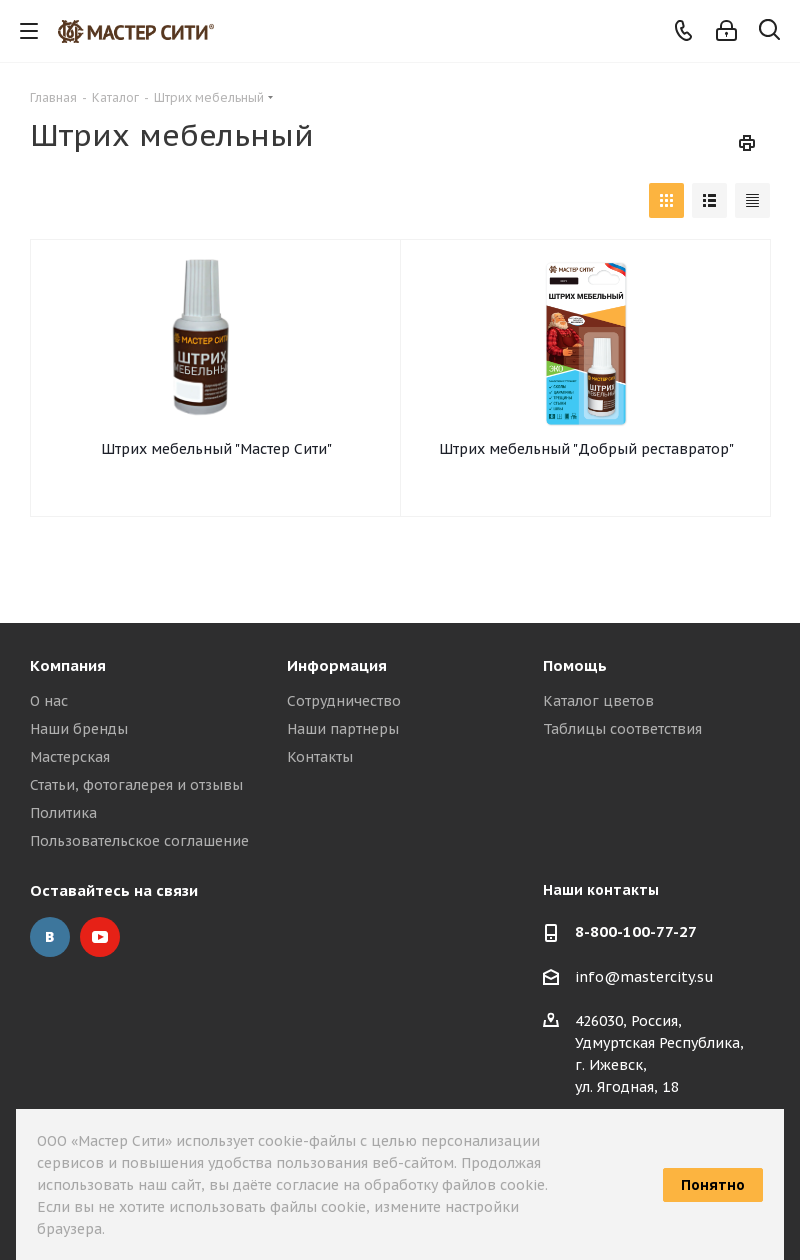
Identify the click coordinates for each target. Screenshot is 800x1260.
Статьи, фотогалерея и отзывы (136, 785)
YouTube (100, 937)
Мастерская (70, 757)
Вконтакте (50, 937)
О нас (49, 701)
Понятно (713, 1185)
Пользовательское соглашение (139, 841)
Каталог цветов (598, 701)
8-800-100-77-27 (636, 931)
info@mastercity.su (644, 977)
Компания (68, 665)
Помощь (575, 665)
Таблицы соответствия (622, 729)
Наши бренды (79, 729)
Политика (63, 813)
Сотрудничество (344, 701)
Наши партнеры (343, 729)
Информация (337, 665)
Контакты (320, 757)
